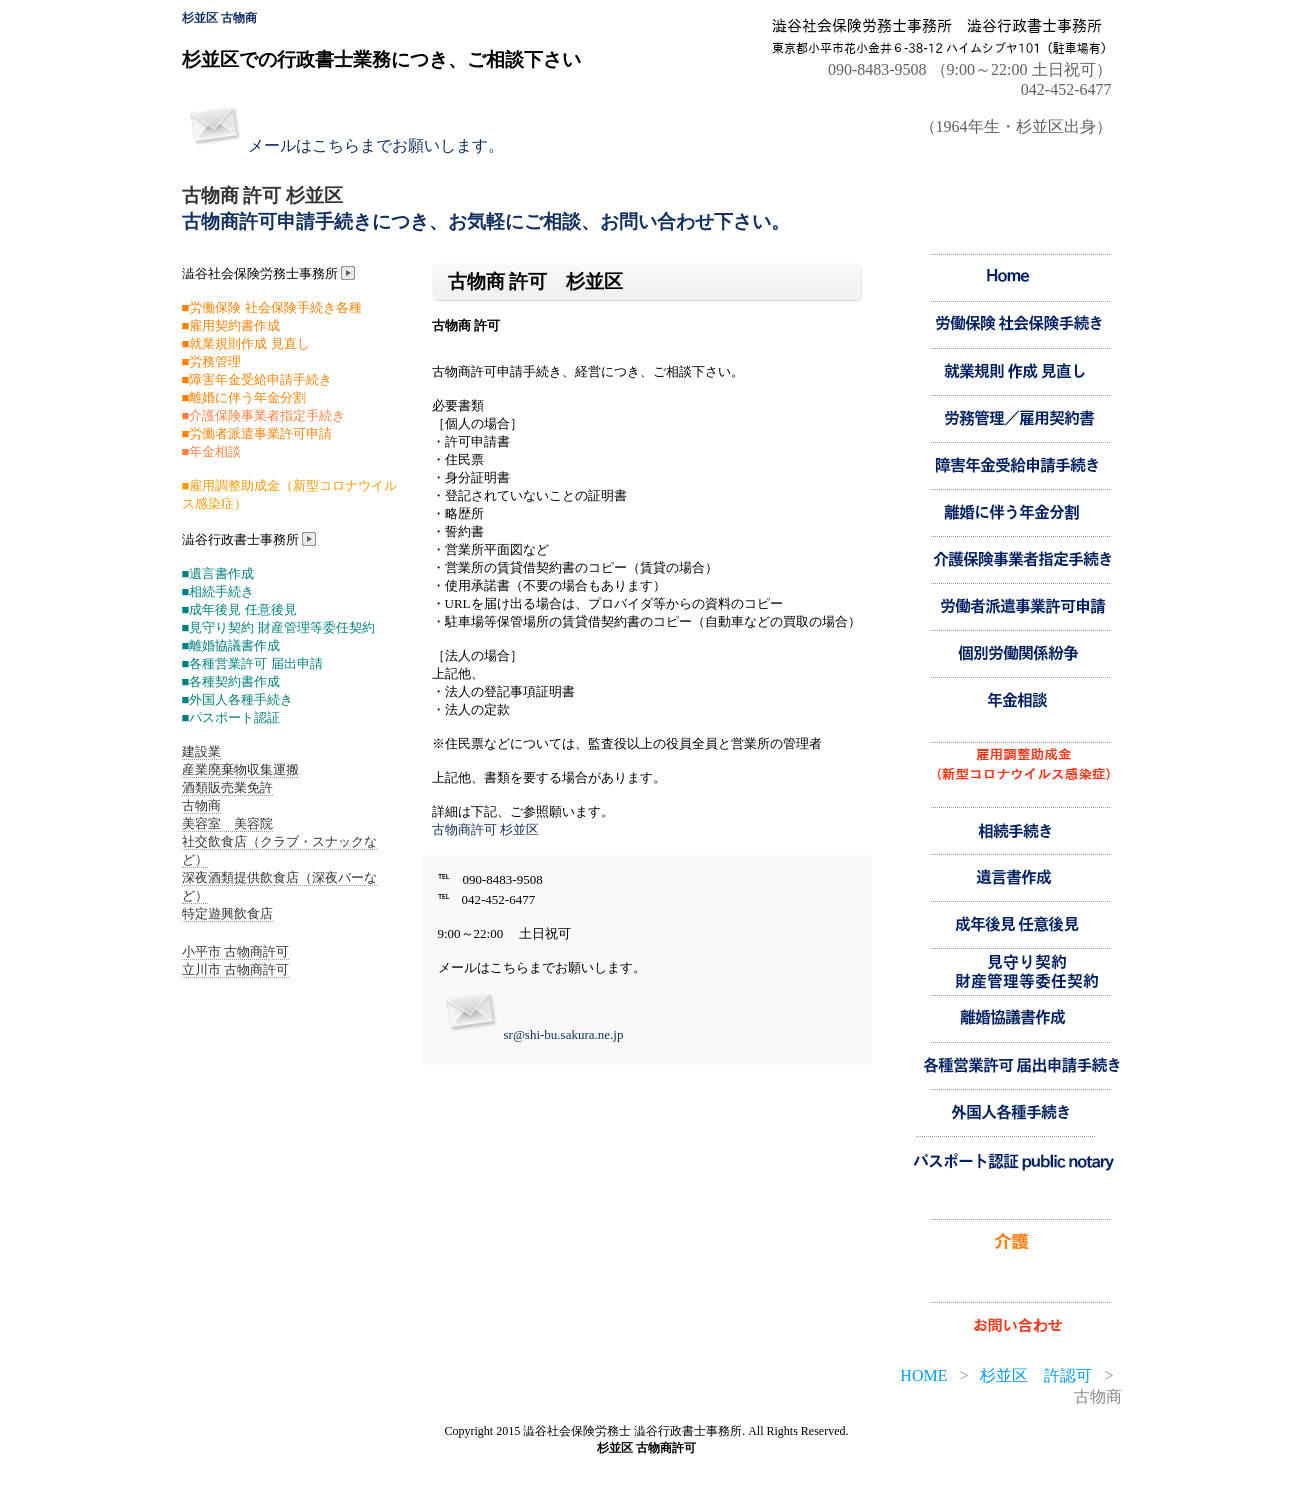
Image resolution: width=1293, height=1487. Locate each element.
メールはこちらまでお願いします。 (376, 145)
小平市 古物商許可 (235, 951)
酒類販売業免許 (227, 787)
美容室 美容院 (227, 823)
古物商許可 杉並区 (485, 829)
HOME (923, 1375)
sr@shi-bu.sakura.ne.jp (564, 1034)
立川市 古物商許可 (235, 969)
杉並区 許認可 (1036, 1375)
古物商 (201, 805)
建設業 (201, 751)
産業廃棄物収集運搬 (240, 769)
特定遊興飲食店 (227, 913)
